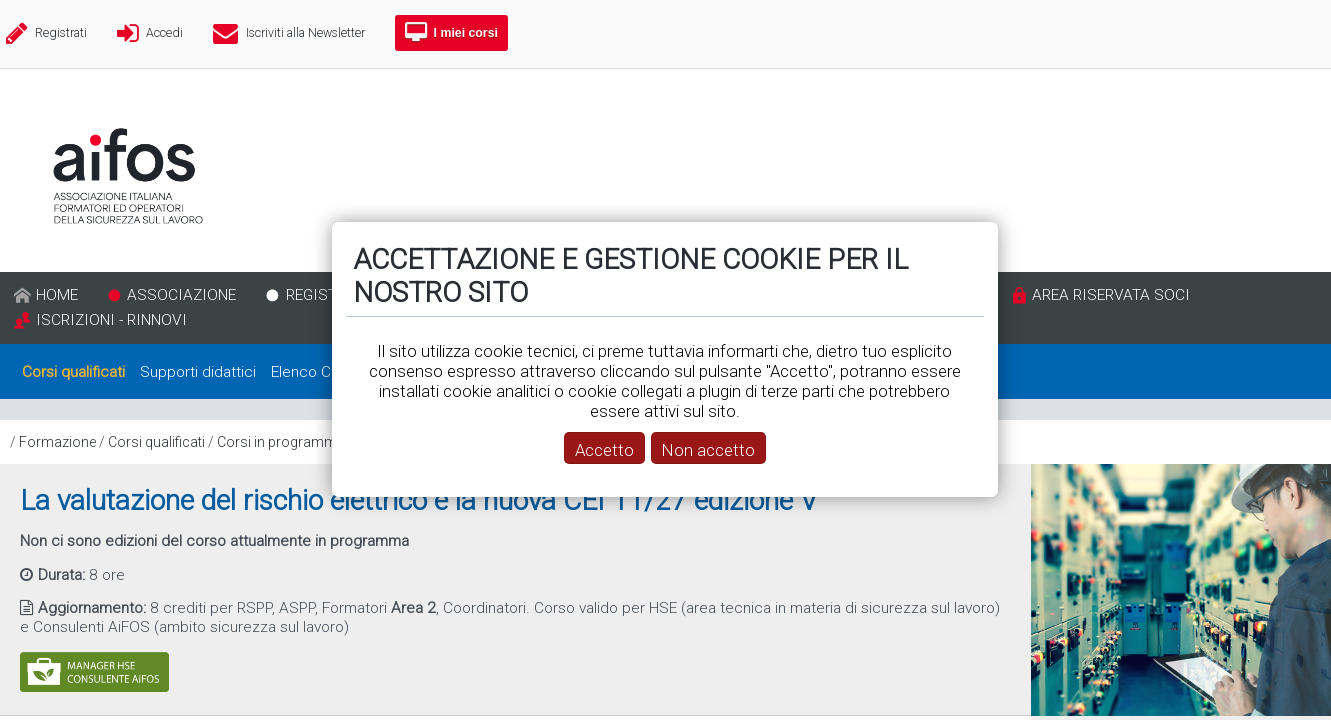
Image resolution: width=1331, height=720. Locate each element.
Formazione (57, 442)
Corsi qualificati (156, 442)
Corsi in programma (281, 442)
